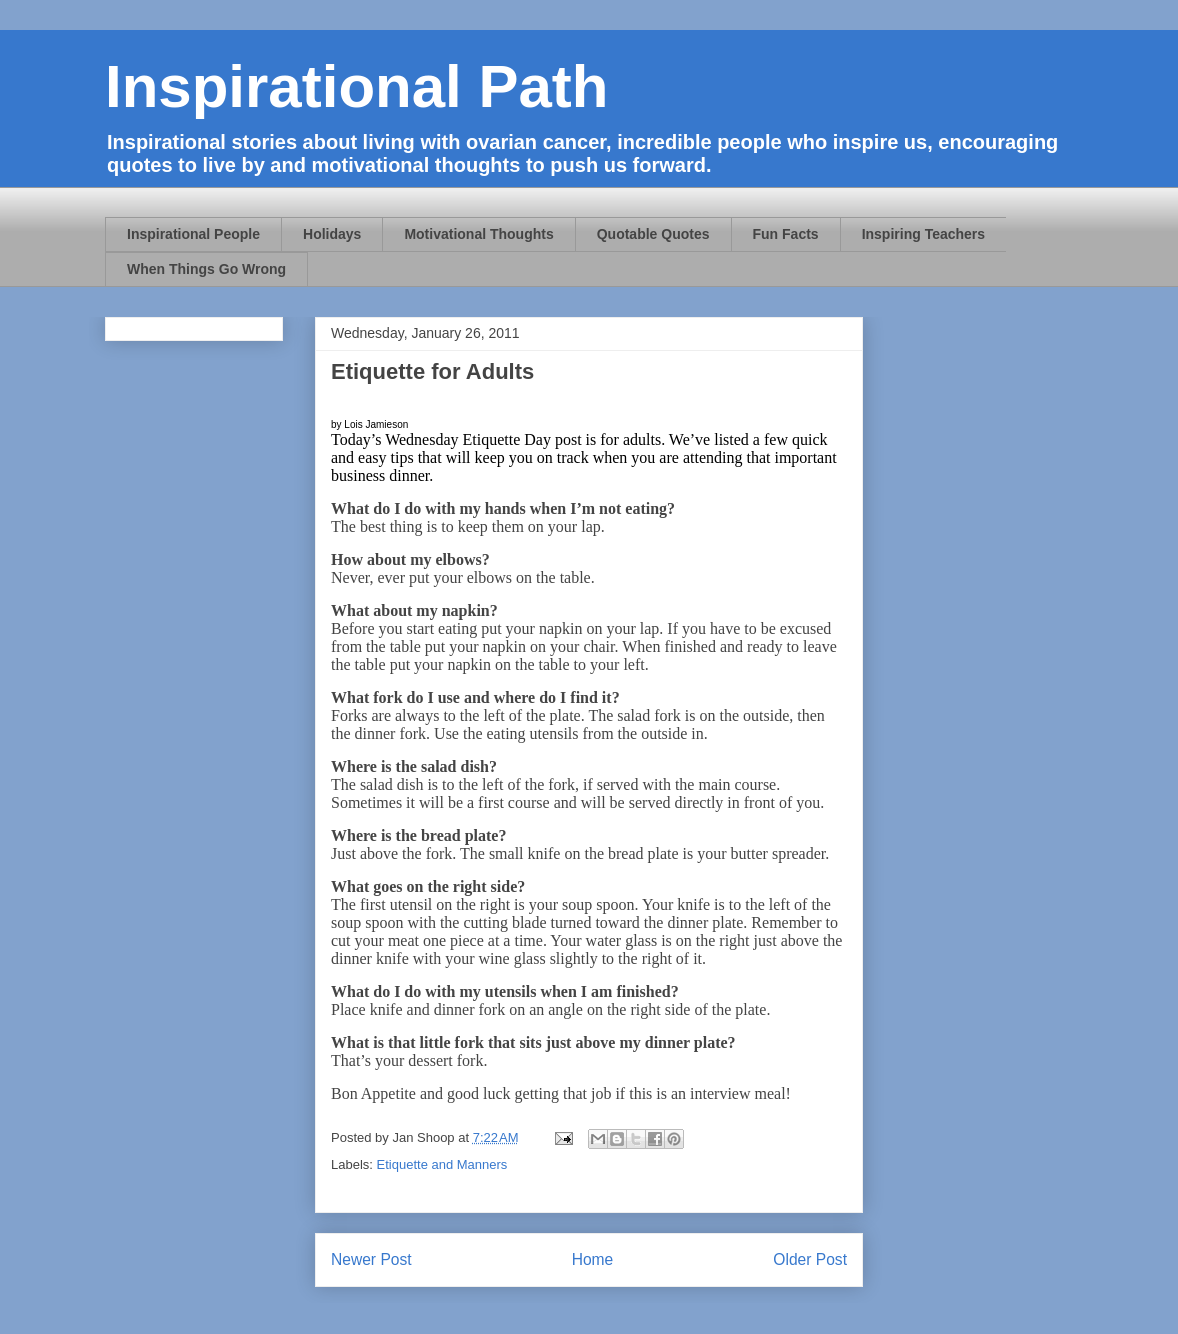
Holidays (332, 234)
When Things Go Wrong (206, 269)
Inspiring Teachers (923, 234)
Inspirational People (193, 234)
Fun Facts (786, 234)
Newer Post (371, 1259)
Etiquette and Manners (442, 1164)
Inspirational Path (356, 86)
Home (593, 1259)
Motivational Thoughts (478, 234)
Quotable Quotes (653, 234)
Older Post (810, 1259)
